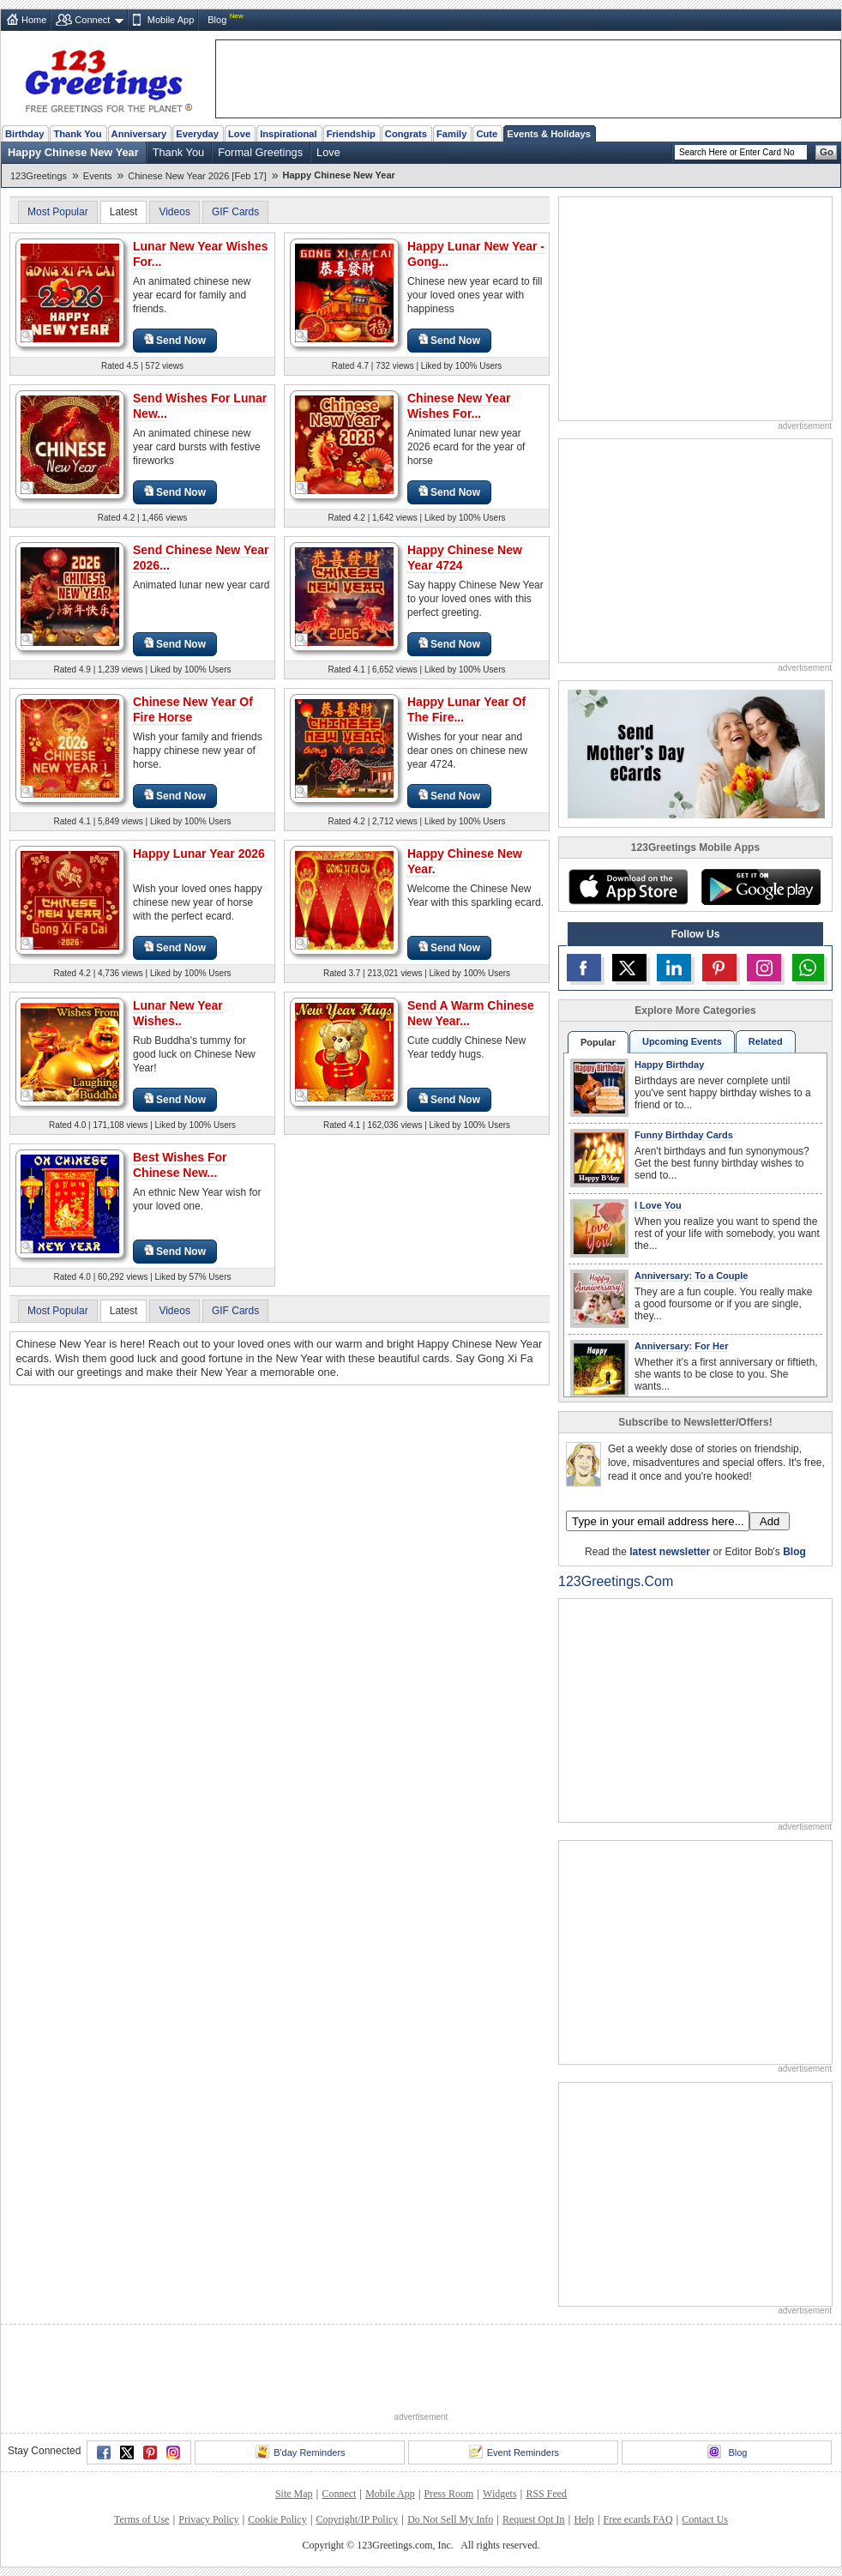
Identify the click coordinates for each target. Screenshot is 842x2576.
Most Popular (57, 212)
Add (769, 1521)
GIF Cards (235, 212)
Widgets (500, 2494)
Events (97, 176)
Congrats (406, 134)
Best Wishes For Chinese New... (180, 1164)
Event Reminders (514, 2451)
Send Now (175, 340)
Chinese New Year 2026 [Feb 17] (197, 176)
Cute (486, 134)
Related (766, 1041)
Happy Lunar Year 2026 (199, 853)
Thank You (77, 134)
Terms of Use (141, 2519)
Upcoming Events (682, 1041)
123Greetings (38, 176)
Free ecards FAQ (637, 2519)
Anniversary (139, 134)
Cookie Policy (277, 2519)
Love (239, 134)
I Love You (658, 1205)
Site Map (294, 2494)
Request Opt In (533, 2519)
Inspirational (288, 134)
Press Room (449, 2494)
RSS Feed (546, 2494)
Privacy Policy (208, 2519)
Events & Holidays (549, 134)
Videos (174, 212)
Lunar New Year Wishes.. (178, 1013)
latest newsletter (669, 1552)
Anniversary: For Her (681, 1346)
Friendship (351, 134)
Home (33, 20)
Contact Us (705, 2519)
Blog (216, 20)
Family (451, 134)
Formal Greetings (260, 152)
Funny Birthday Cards (684, 1135)
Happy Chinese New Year (73, 152)
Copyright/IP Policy (357, 2519)
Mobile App (170, 20)
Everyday (197, 134)
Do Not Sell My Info (450, 2519)
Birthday (24, 134)
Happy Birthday (669, 1064)
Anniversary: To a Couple (691, 1275)
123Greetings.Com (615, 1581)
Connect (92, 20)
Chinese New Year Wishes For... (458, 405)
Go (826, 152)
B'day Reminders (300, 2451)
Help (583, 2519)
